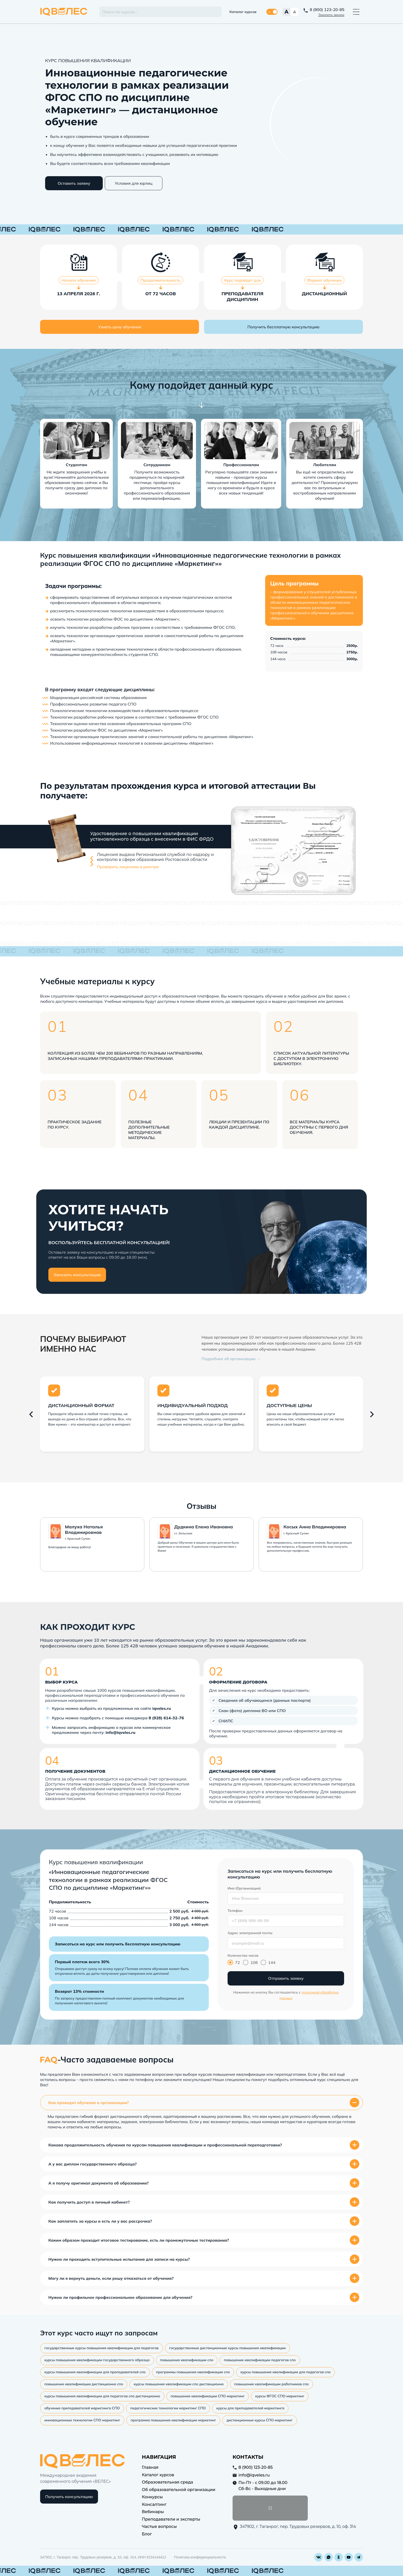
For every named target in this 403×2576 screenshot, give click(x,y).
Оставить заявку (74, 183)
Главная (150, 2467)
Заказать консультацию (77, 1274)
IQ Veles (63, 12)
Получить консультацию (69, 2496)
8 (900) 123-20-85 (327, 9)
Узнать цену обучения (119, 326)
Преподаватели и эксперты (171, 2519)
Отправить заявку (286, 1978)
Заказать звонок (331, 15)
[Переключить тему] (271, 12)
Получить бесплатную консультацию (283, 326)
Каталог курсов (243, 12)
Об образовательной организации (178, 2489)
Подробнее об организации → (231, 1358)
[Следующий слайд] (372, 1414)
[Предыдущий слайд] (31, 1414)
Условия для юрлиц (134, 183)
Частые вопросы (159, 2526)
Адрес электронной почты (250, 1933)
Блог (147, 2534)
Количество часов (243, 1955)
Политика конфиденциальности (200, 2557)
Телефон (235, 1910)
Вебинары (153, 2511)
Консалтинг (154, 2504)
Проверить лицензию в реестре (128, 866)
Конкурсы (152, 2497)
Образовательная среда (167, 2482)
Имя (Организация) (244, 1888)
